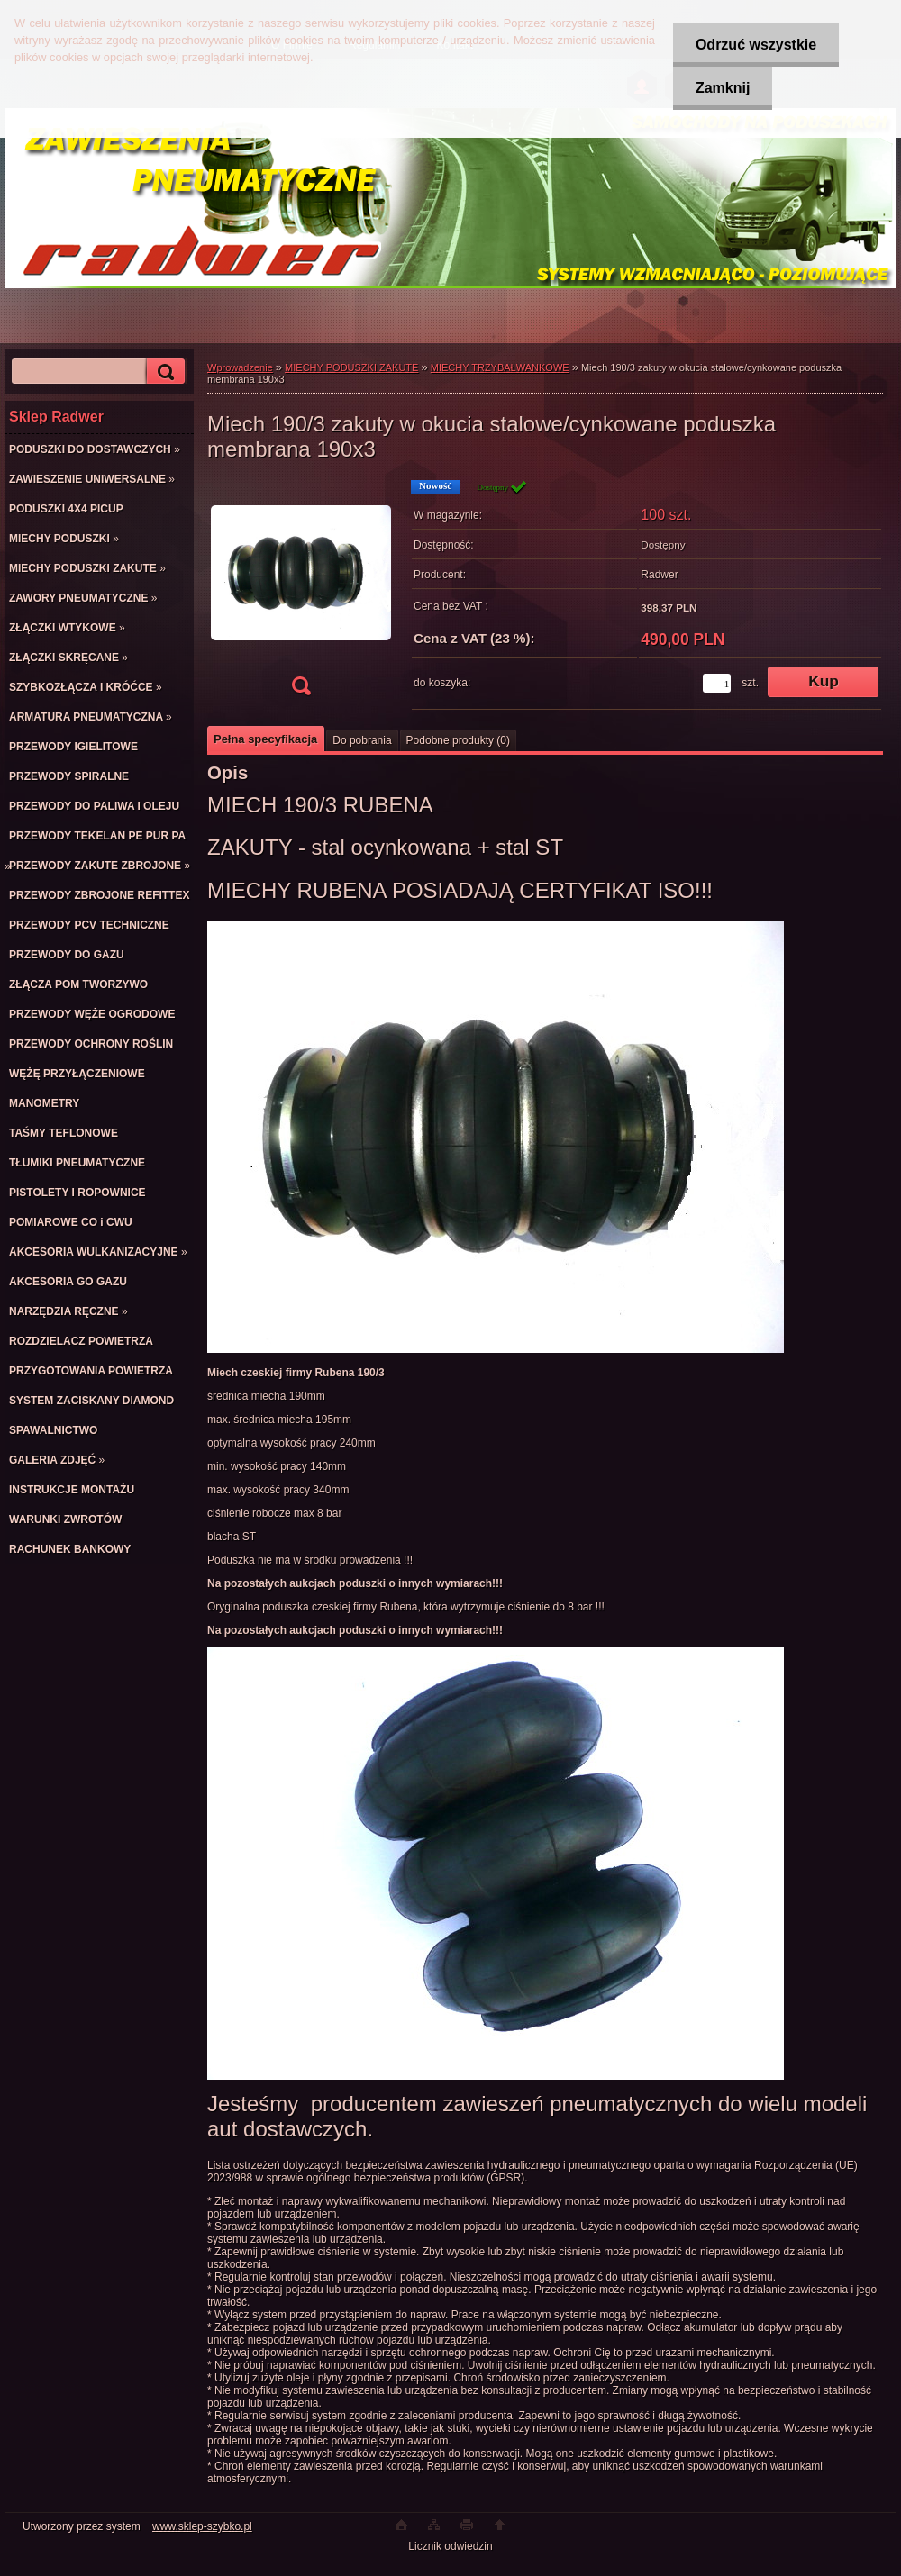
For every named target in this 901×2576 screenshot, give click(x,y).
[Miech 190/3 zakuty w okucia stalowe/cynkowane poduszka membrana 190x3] (301, 593)
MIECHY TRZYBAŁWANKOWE (500, 367)
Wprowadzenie (240, 367)
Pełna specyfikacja (265, 739)
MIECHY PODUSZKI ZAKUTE (351, 367)
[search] (163, 371)
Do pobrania (361, 740)
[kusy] (717, 683)
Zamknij (723, 87)
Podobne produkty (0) (458, 740)
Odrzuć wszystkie (756, 44)
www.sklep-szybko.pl (202, 2526)
